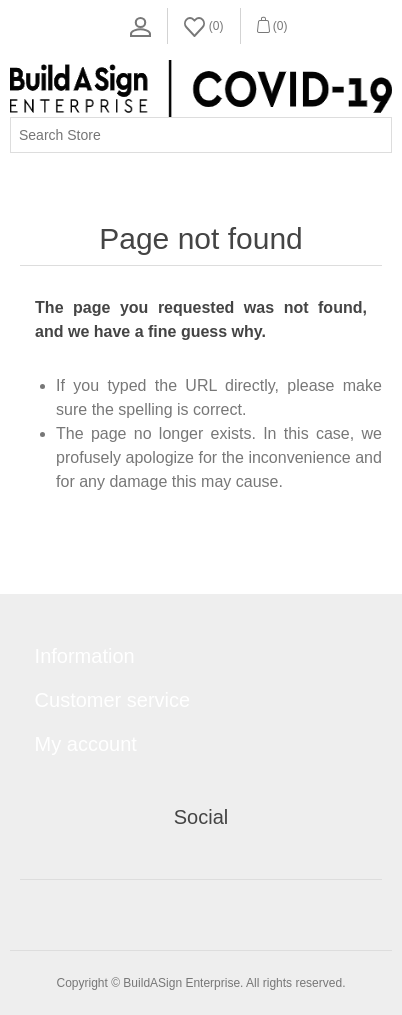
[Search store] (201, 135)
